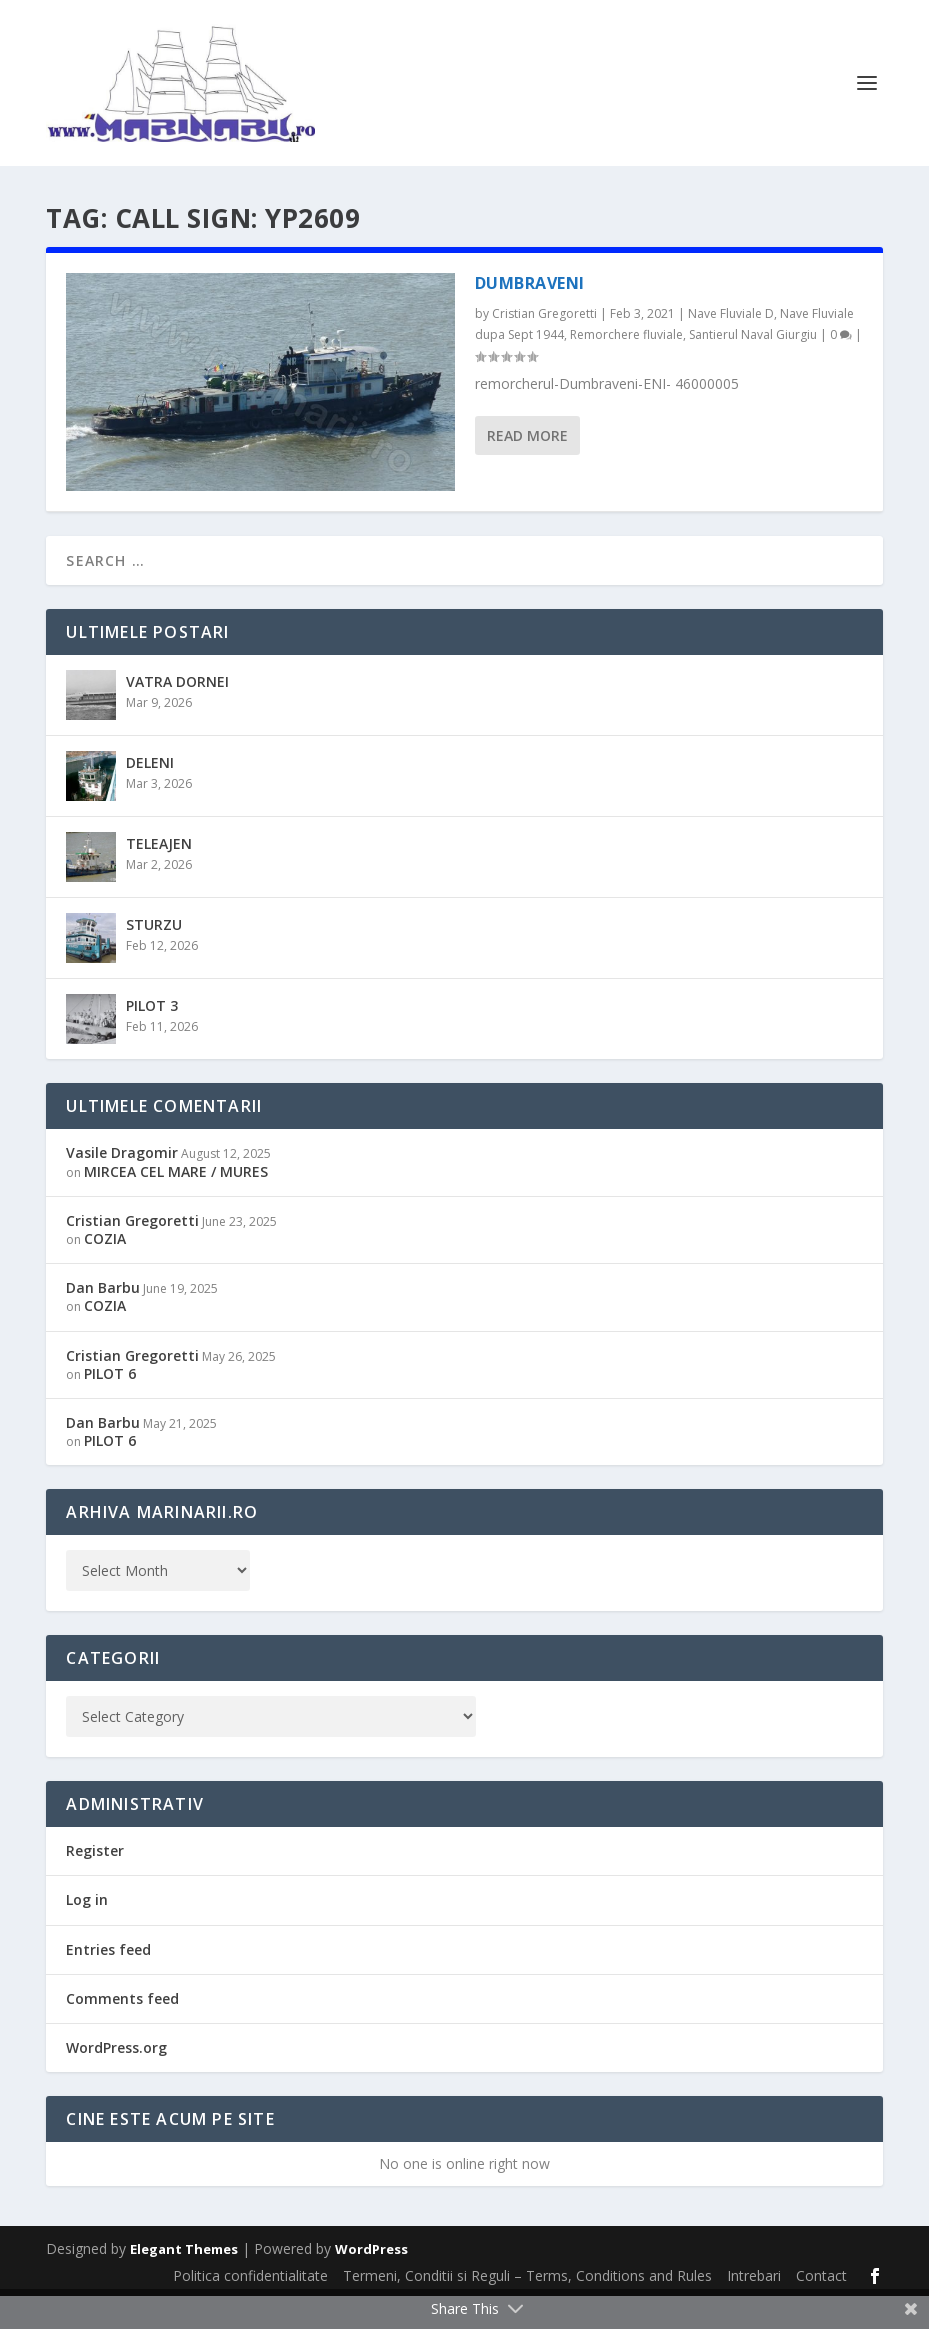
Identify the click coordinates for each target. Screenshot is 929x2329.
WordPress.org (116, 2080)
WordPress (371, 2282)
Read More (527, 468)
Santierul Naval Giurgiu (753, 367)
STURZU (154, 957)
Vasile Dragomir (122, 1185)
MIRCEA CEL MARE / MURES (176, 1204)
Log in (87, 1933)
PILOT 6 (110, 1406)
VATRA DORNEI (177, 714)
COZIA (105, 1271)
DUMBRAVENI (530, 316)
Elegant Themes (184, 2282)
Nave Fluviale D (731, 346)
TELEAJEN (159, 876)
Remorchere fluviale (626, 367)
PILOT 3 (152, 1038)
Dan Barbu (103, 1320)
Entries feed (108, 1982)
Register (95, 1883)
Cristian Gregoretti (544, 346)
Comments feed (122, 2031)
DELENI (150, 795)
